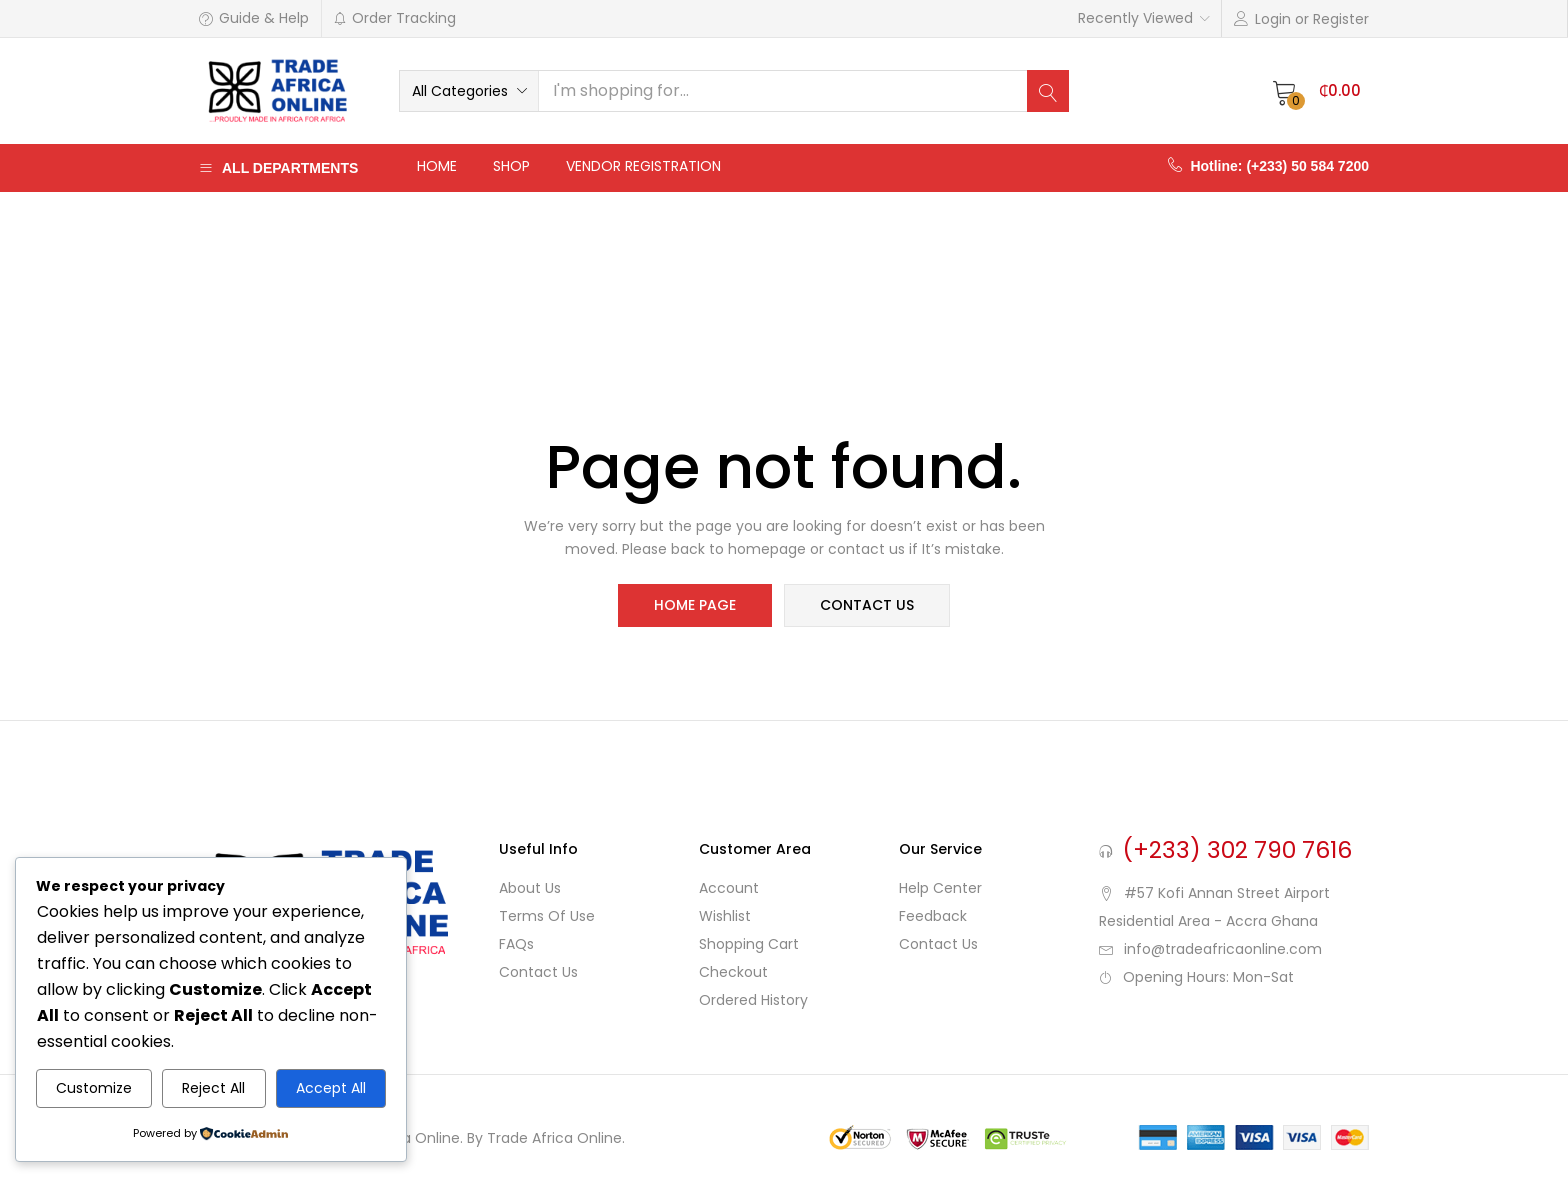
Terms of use (547, 916)
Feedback (933, 916)
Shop (511, 166)
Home (437, 166)
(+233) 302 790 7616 (1237, 850)
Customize (94, 1088)
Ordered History (753, 1000)
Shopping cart (749, 944)
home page (696, 606)
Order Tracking (394, 18)
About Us (530, 888)
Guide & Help (254, 18)
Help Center (940, 888)
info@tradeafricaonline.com (1223, 949)
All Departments (278, 168)
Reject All (213, 1088)
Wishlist (725, 916)
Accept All (331, 1088)
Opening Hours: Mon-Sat (1208, 977)
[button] (469, 91)
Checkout (733, 972)
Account (729, 888)
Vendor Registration (643, 166)
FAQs (516, 944)
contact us (866, 606)
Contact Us (538, 972)
